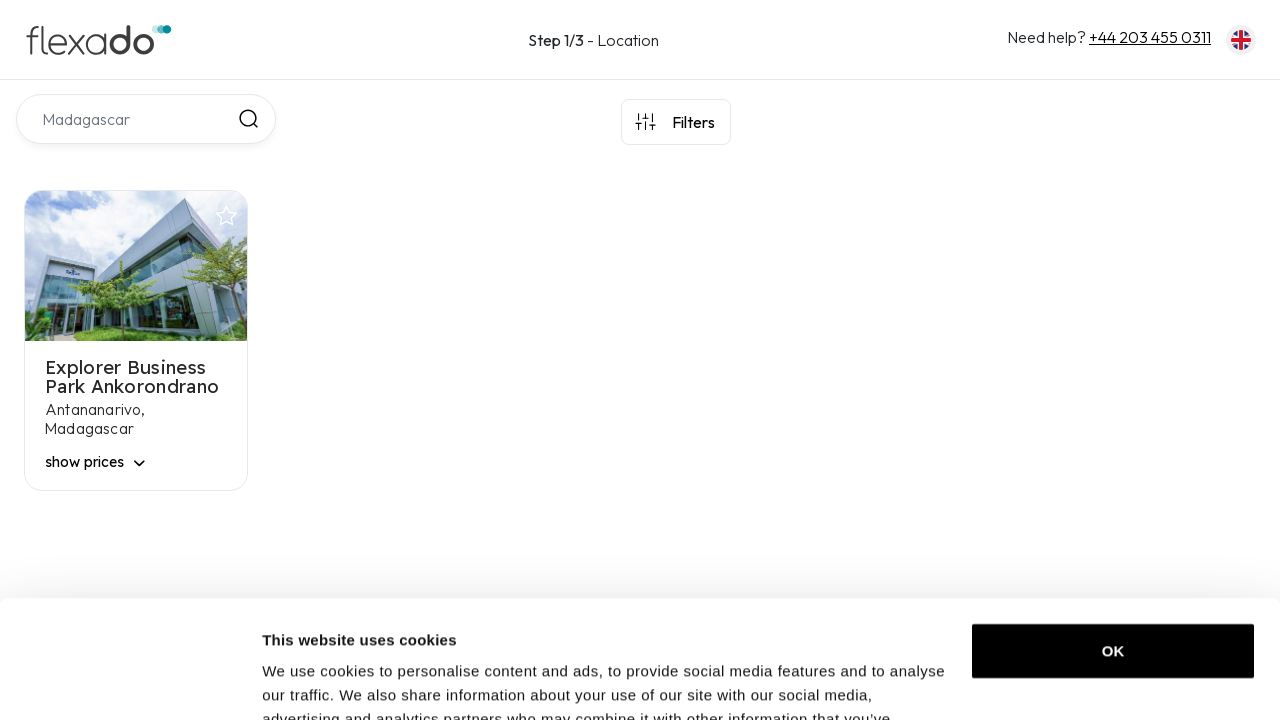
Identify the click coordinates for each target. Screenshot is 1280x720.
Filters (693, 122)
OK (1113, 533)
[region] (1004, 400)
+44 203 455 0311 (1150, 37)
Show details (308, 680)
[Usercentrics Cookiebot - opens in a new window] (129, 681)
